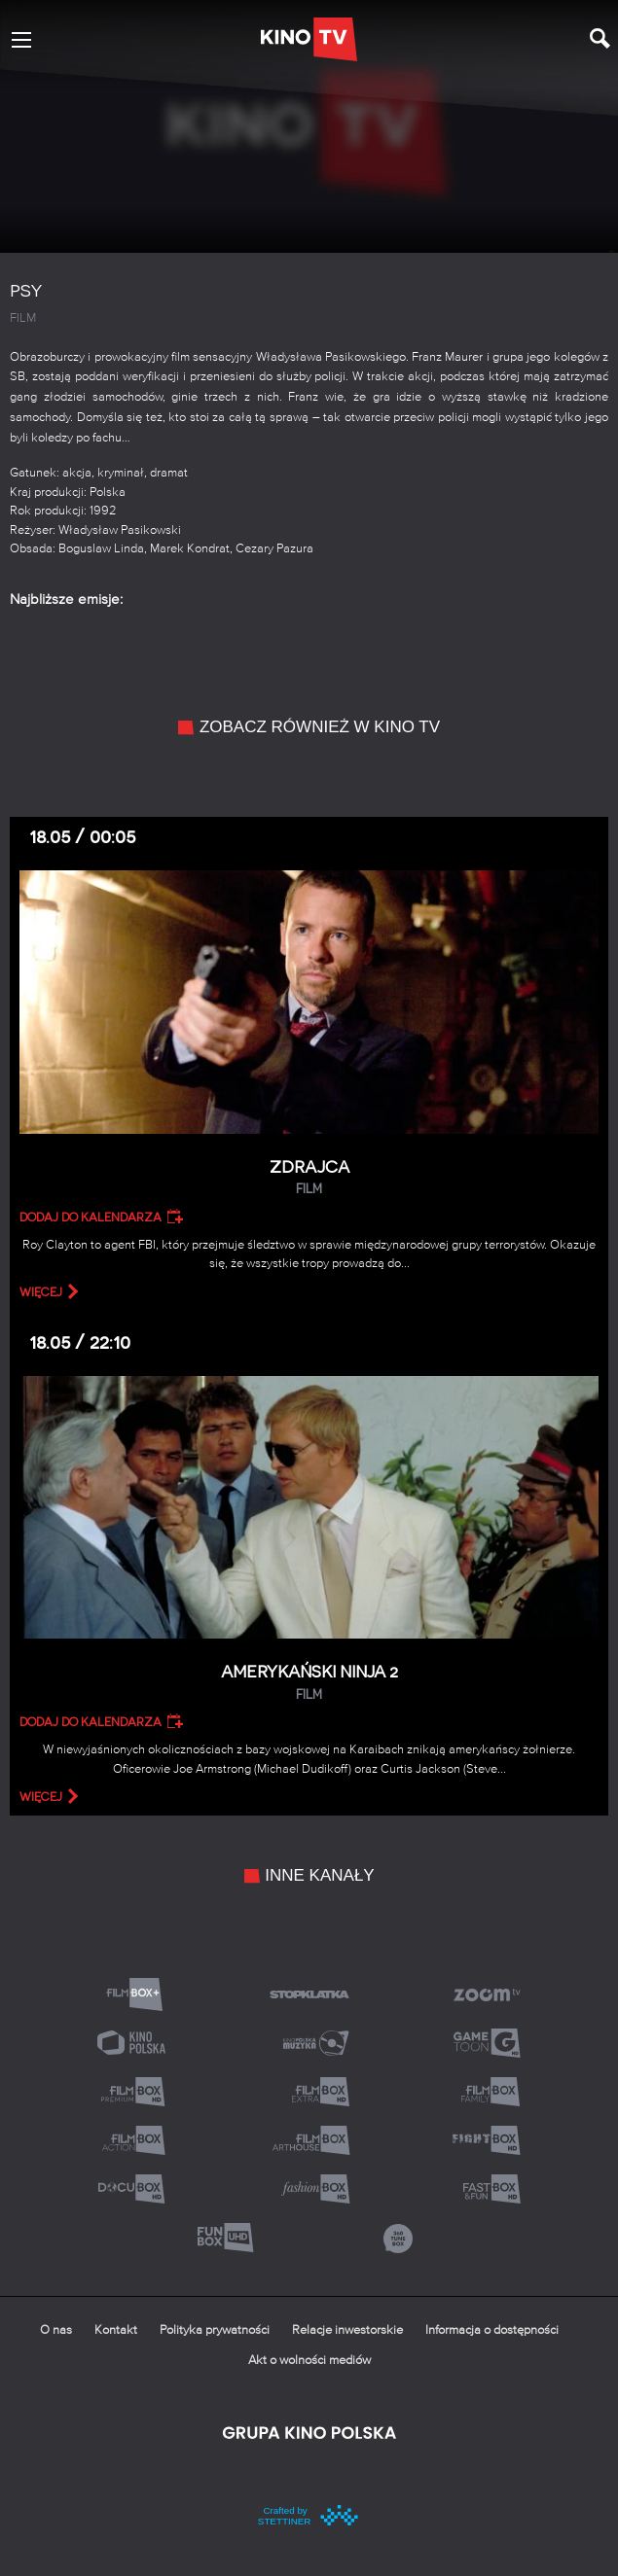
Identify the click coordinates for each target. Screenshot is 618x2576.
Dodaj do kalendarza (90, 1217)
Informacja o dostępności (492, 2330)
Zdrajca (309, 1178)
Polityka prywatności (215, 2330)
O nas (56, 2330)
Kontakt (115, 2330)
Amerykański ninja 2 (309, 1683)
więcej (40, 1292)
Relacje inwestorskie (347, 2330)
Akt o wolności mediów (309, 2360)
